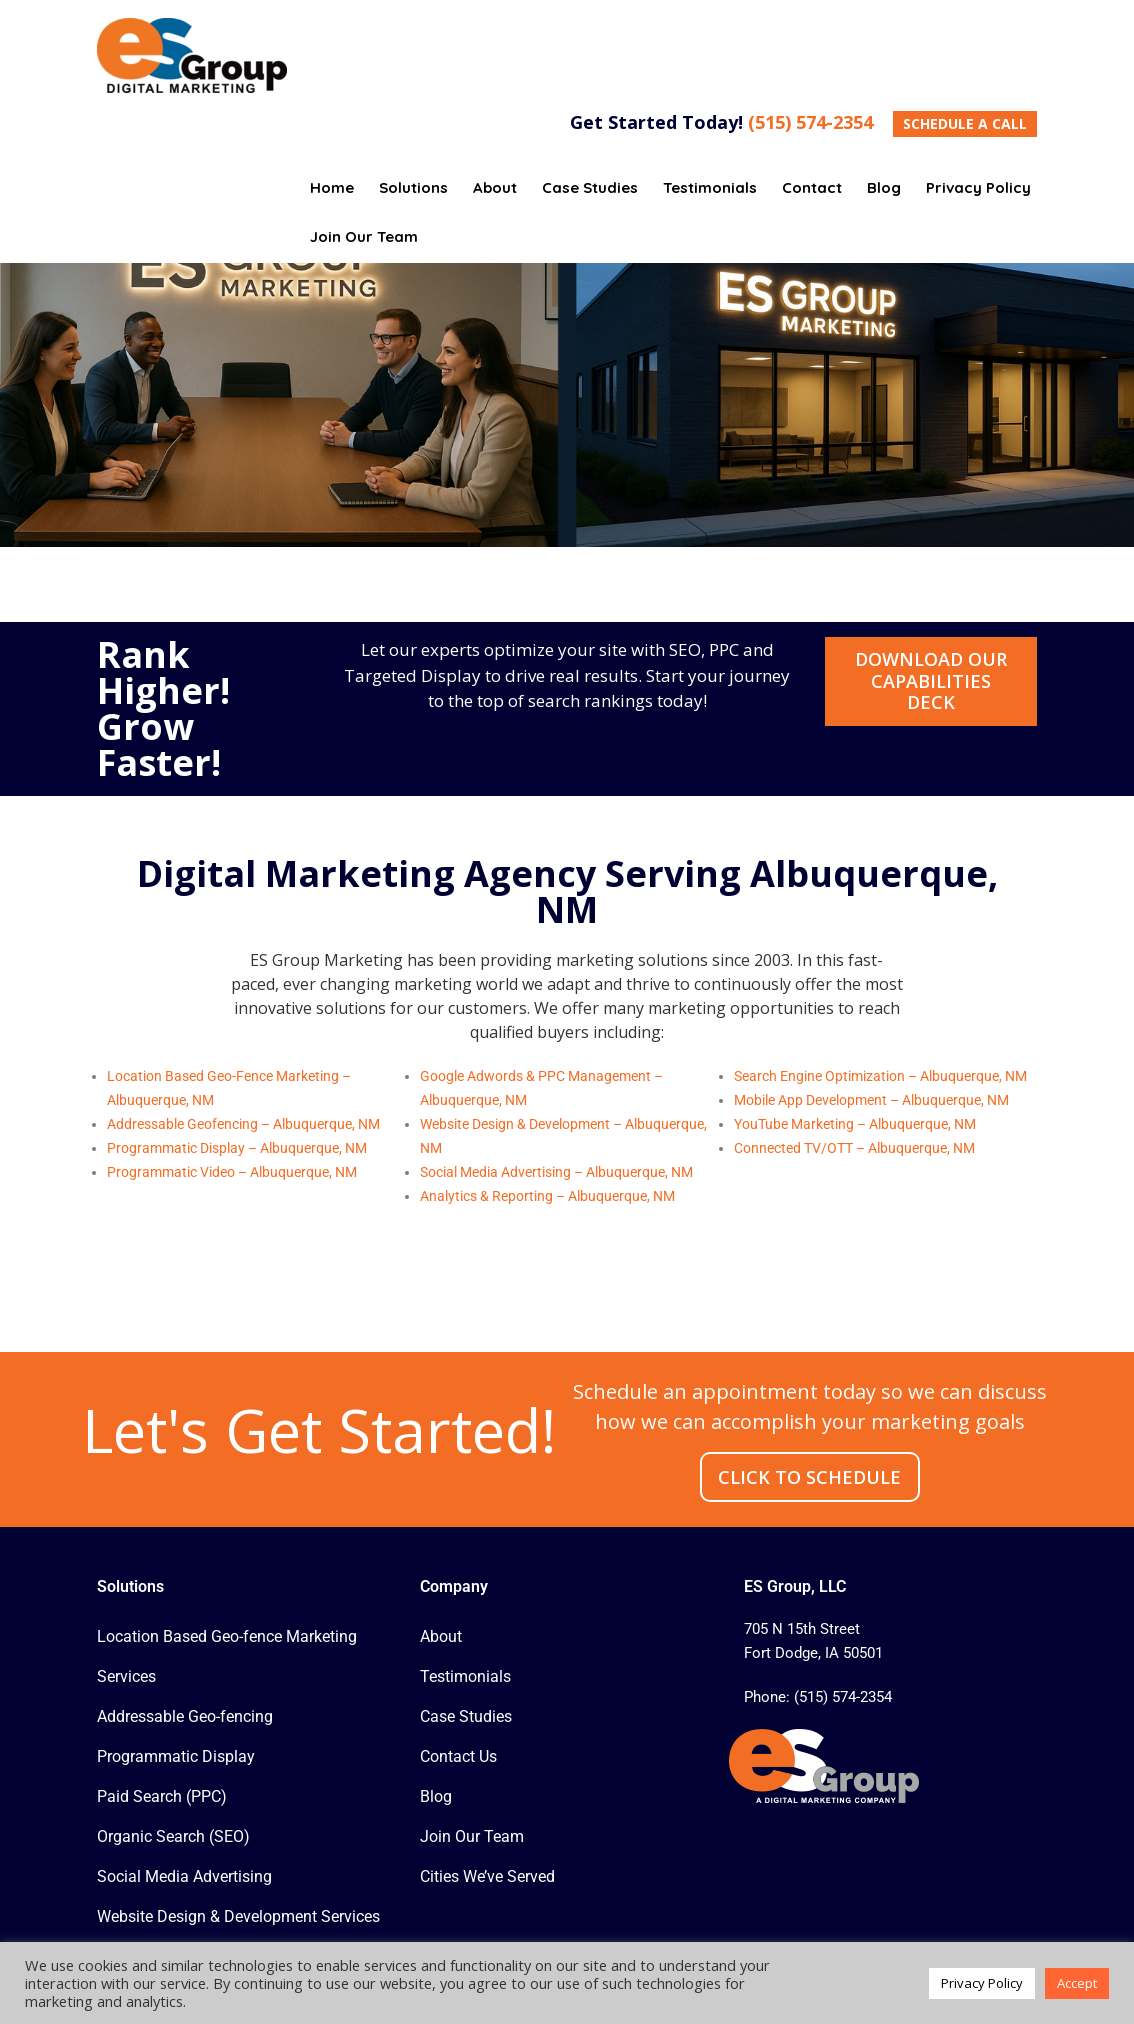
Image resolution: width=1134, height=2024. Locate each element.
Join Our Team (472, 1836)
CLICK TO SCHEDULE (809, 1477)
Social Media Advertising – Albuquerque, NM (556, 1172)
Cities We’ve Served (487, 1876)
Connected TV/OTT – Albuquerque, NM (854, 1148)
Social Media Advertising (184, 1876)
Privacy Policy (982, 1983)
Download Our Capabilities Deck (931, 680)
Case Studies (466, 1716)
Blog (436, 1796)
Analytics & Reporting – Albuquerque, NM (547, 1196)
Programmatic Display (176, 1756)
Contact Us (458, 1756)
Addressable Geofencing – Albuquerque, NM (243, 1124)
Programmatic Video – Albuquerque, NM (232, 1172)
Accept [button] (1077, 1983)
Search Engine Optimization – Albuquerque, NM (880, 1076)
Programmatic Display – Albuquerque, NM (237, 1148)
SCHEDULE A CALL (965, 123)
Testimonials (465, 1676)
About (441, 1636)
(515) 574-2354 (810, 122)
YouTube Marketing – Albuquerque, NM (855, 1124)
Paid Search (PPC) (162, 1796)
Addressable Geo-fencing (185, 1716)
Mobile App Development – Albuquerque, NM (871, 1100)
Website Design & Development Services (238, 1916)
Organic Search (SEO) (173, 1836)
